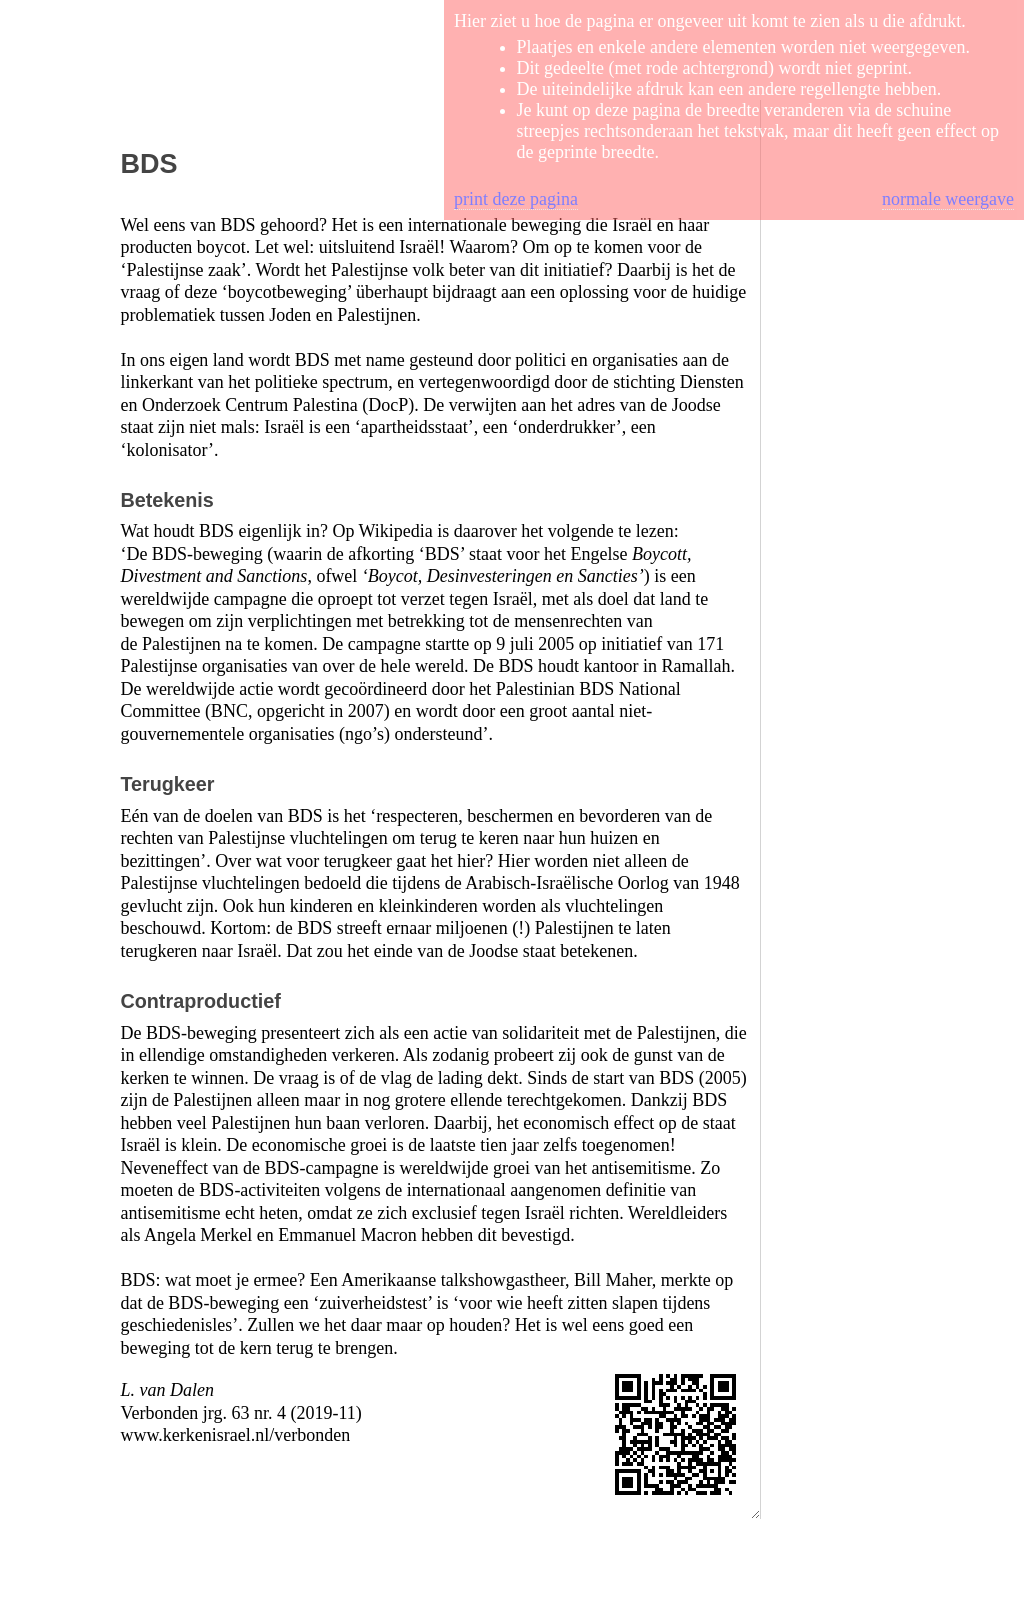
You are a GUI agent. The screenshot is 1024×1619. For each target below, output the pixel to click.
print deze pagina (516, 199)
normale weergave (948, 199)
